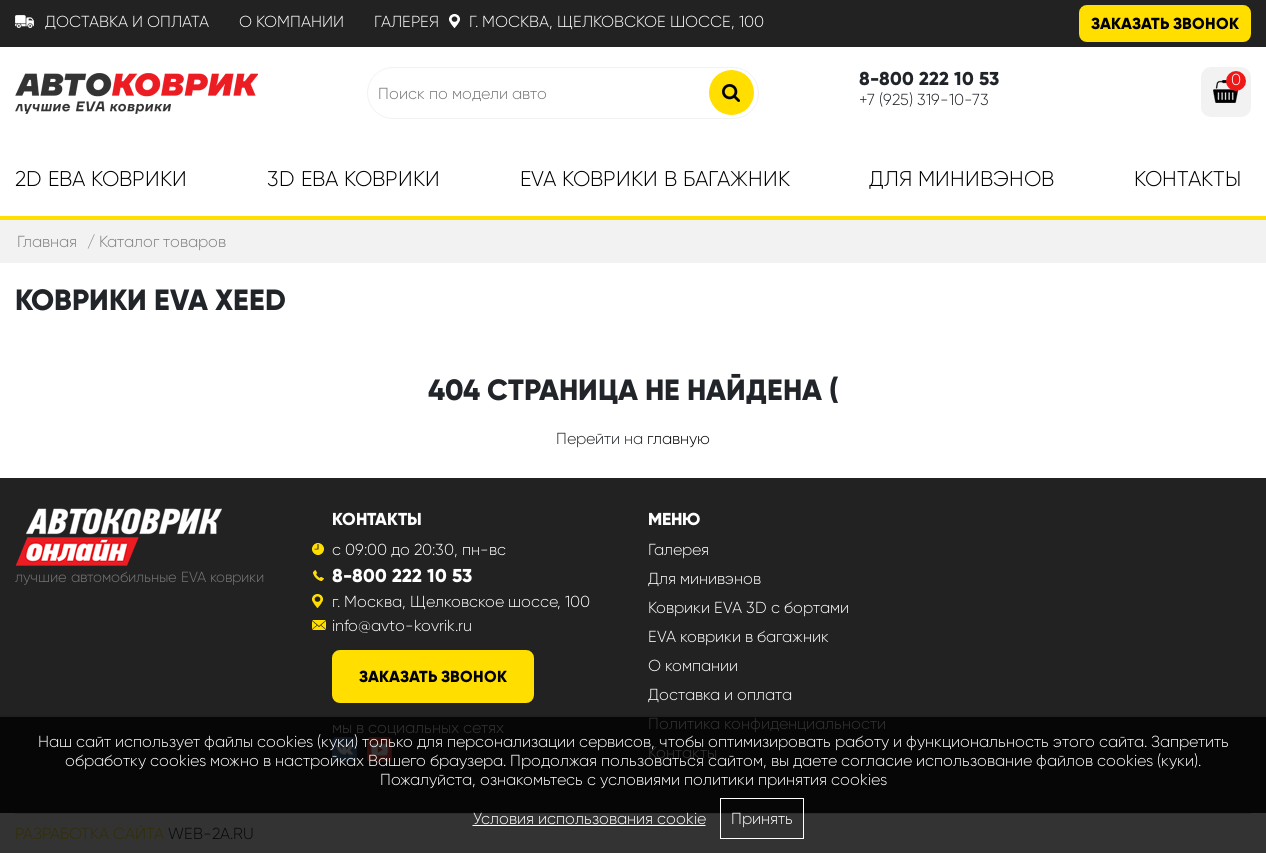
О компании (291, 21)
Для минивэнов (961, 179)
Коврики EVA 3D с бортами (748, 607)
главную (678, 438)
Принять (762, 818)
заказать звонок (433, 676)
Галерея (406, 21)
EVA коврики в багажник (738, 636)
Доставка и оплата (127, 21)
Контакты (1187, 179)
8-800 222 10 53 (402, 575)
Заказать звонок (1165, 23)
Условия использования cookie (589, 818)
